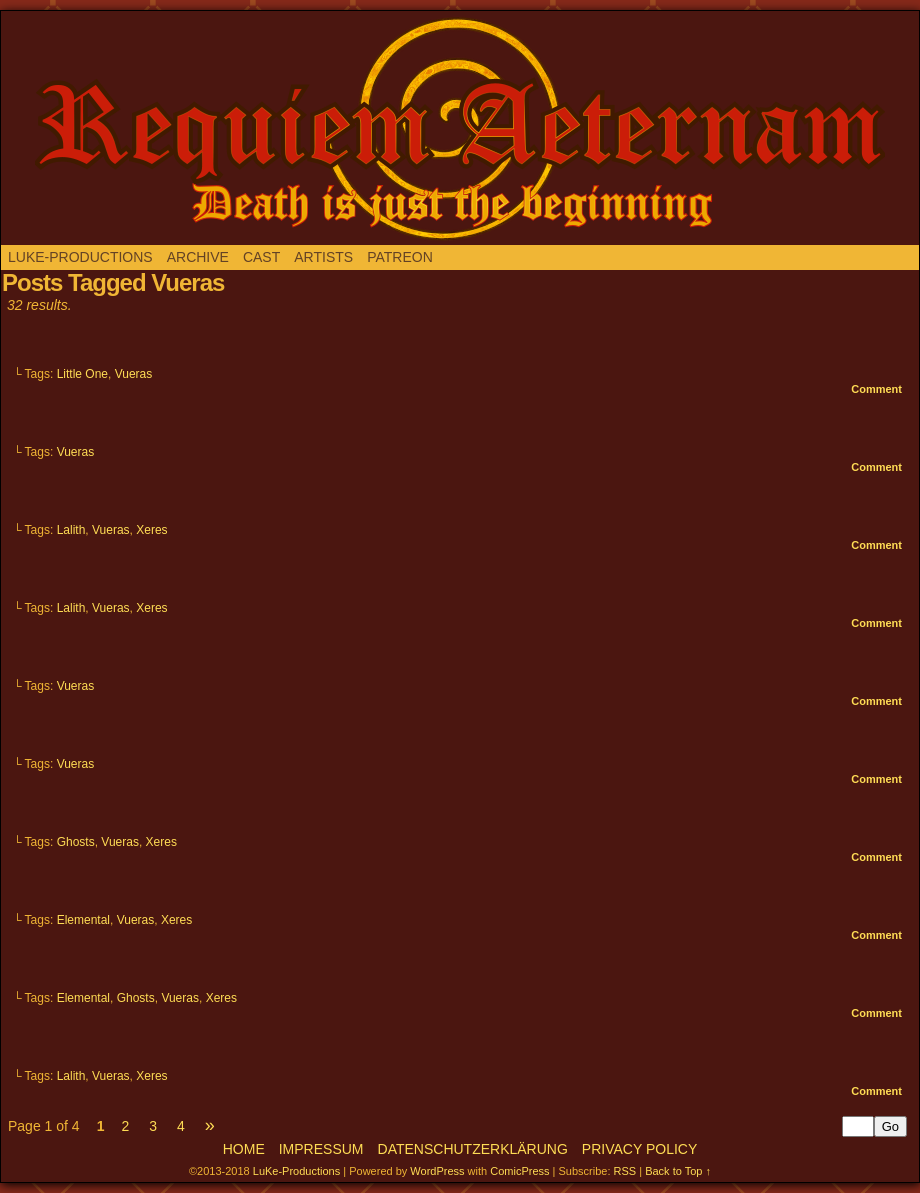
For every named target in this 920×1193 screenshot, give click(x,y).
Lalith (71, 530)
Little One (82, 374)
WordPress (437, 1171)
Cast (261, 257)
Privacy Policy (639, 1149)
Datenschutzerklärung (473, 1149)
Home (244, 1149)
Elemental (83, 920)
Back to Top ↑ (678, 1171)
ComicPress (519, 1171)
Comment (876, 389)
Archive (198, 257)
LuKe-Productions (80, 257)
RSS (625, 1171)
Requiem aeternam (460, 128)
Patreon (400, 257)
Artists (323, 257)
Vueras (134, 374)
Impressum (321, 1149)
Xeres (151, 530)
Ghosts (76, 842)
